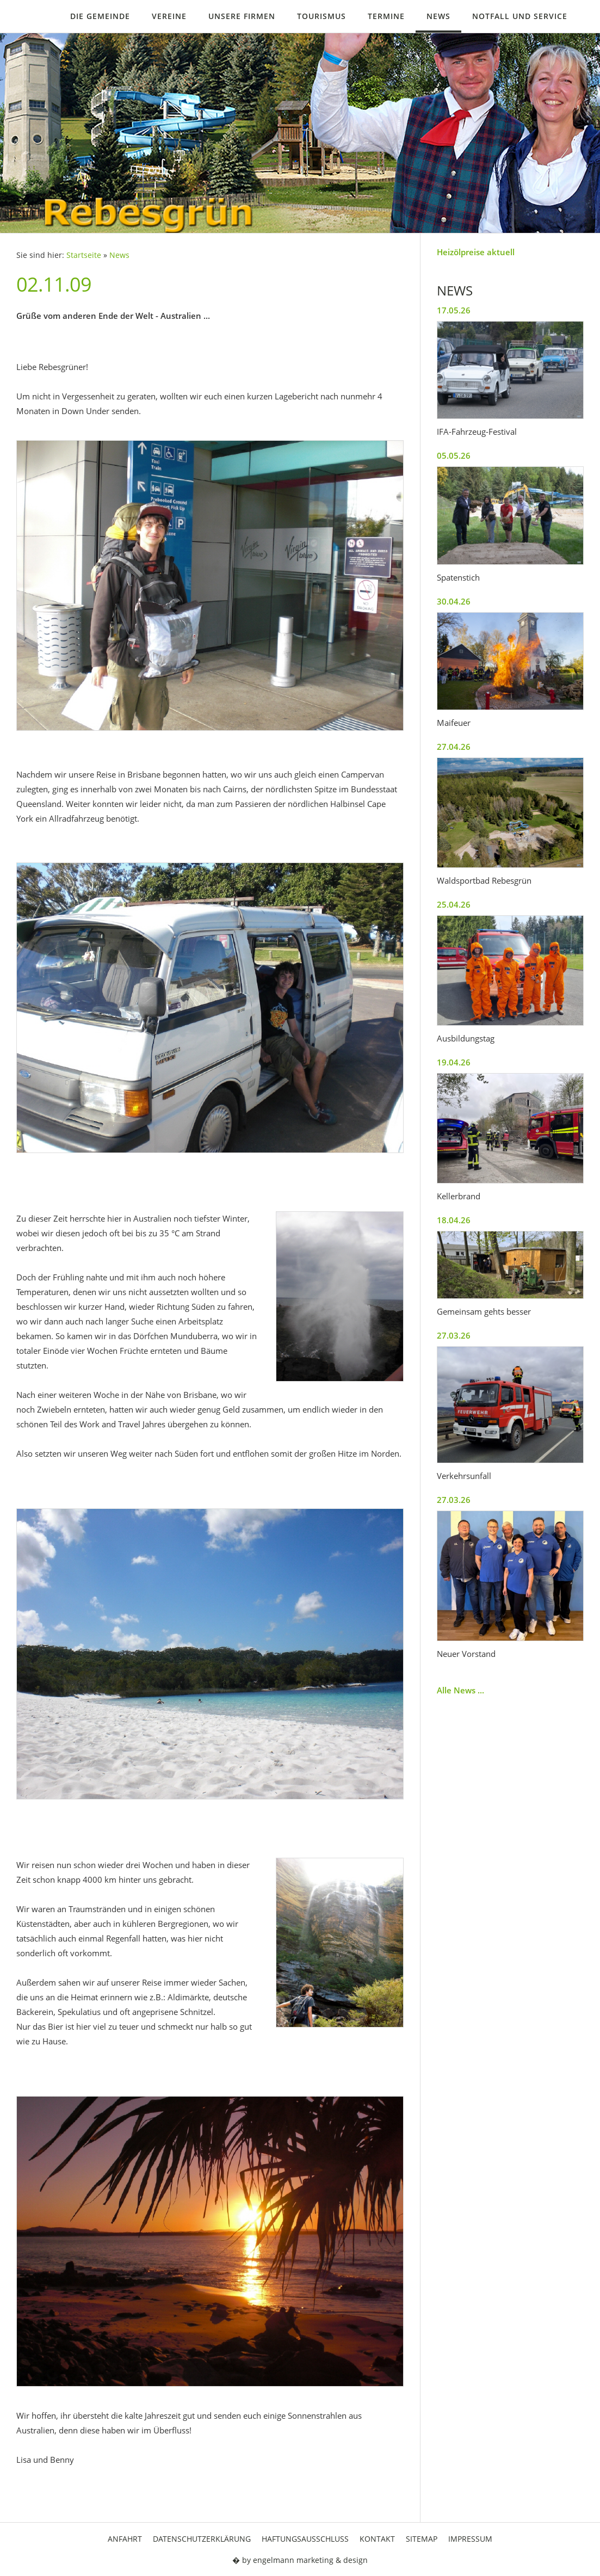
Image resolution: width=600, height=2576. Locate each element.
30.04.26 (454, 601)
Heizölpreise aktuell (476, 251)
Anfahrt (125, 2539)
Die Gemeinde (100, 16)
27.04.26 (454, 746)
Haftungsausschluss (305, 2539)
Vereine (169, 16)
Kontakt (377, 2539)
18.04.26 (454, 1220)
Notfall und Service (519, 16)
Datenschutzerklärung (202, 2539)
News (438, 16)
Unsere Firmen (241, 16)
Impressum (470, 2539)
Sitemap (421, 2539)
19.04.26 (454, 1062)
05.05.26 (454, 455)
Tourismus (321, 16)
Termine (386, 16)
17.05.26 (454, 310)
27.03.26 (454, 1335)
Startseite (83, 255)
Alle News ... (460, 1690)
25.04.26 (454, 904)
